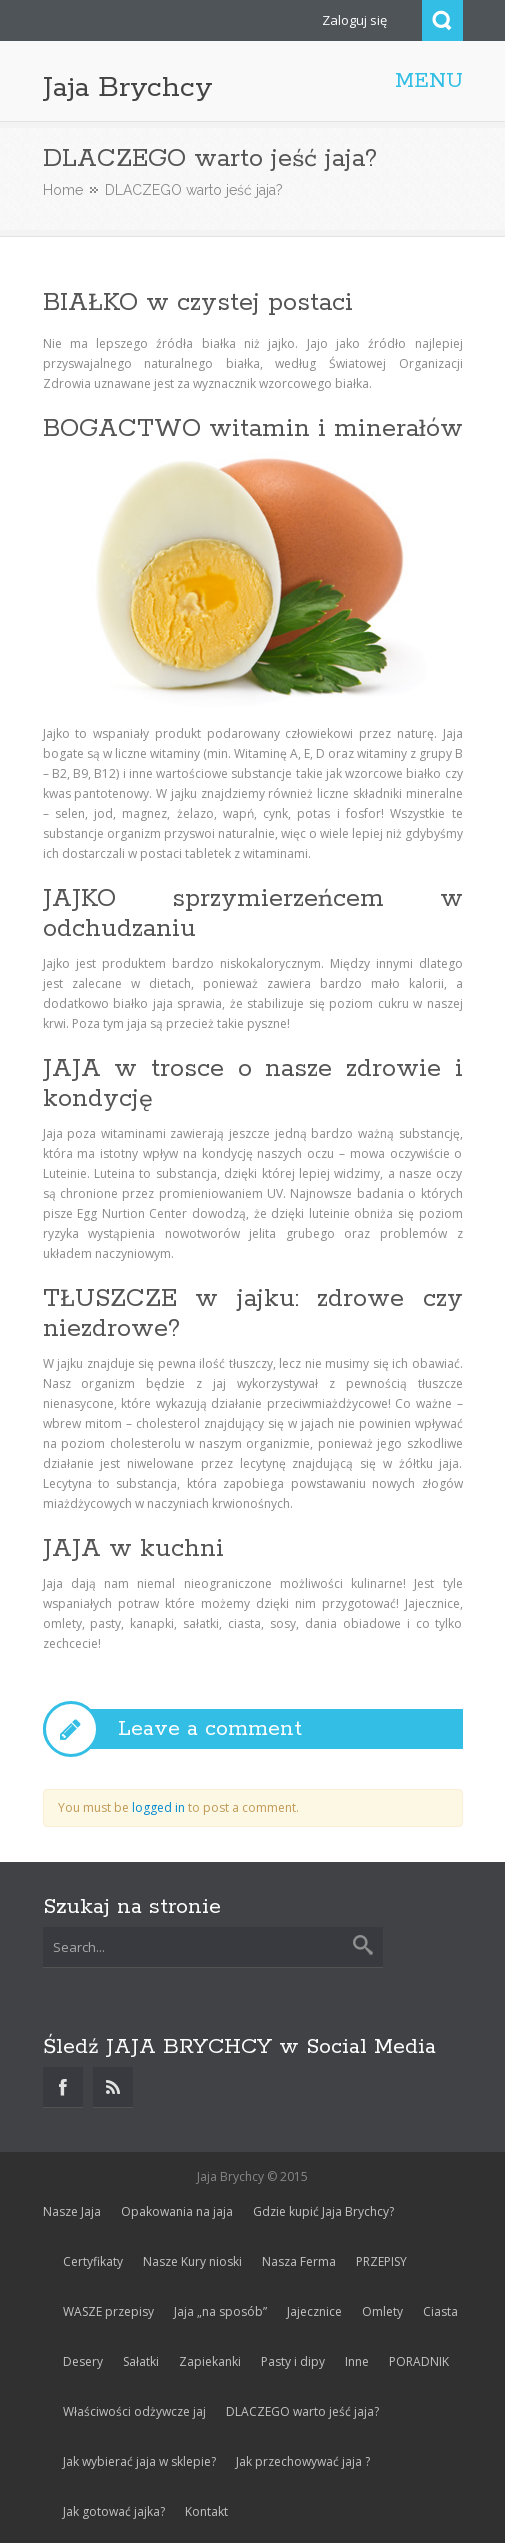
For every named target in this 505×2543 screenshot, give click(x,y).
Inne (357, 2361)
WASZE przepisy (108, 2311)
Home (63, 190)
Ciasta (440, 2311)
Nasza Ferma (299, 2261)
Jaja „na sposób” (220, 2311)
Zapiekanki (210, 2361)
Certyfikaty (93, 2261)
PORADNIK (419, 2361)
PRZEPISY (381, 2261)
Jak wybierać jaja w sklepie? (139, 2461)
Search (442, 20)
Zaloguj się (354, 20)
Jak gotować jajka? (114, 2511)
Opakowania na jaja (177, 2211)
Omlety (382, 2311)
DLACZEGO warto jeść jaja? (302, 2411)
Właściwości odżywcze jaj (134, 2411)
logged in (158, 1807)
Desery (83, 2361)
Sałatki (141, 2361)
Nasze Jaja (72, 2211)
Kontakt (206, 2511)
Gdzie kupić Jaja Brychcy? (323, 2211)
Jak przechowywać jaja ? (303, 2461)
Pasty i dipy (293, 2361)
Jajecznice (314, 2311)
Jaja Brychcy (128, 88)
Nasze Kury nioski (192, 2261)
